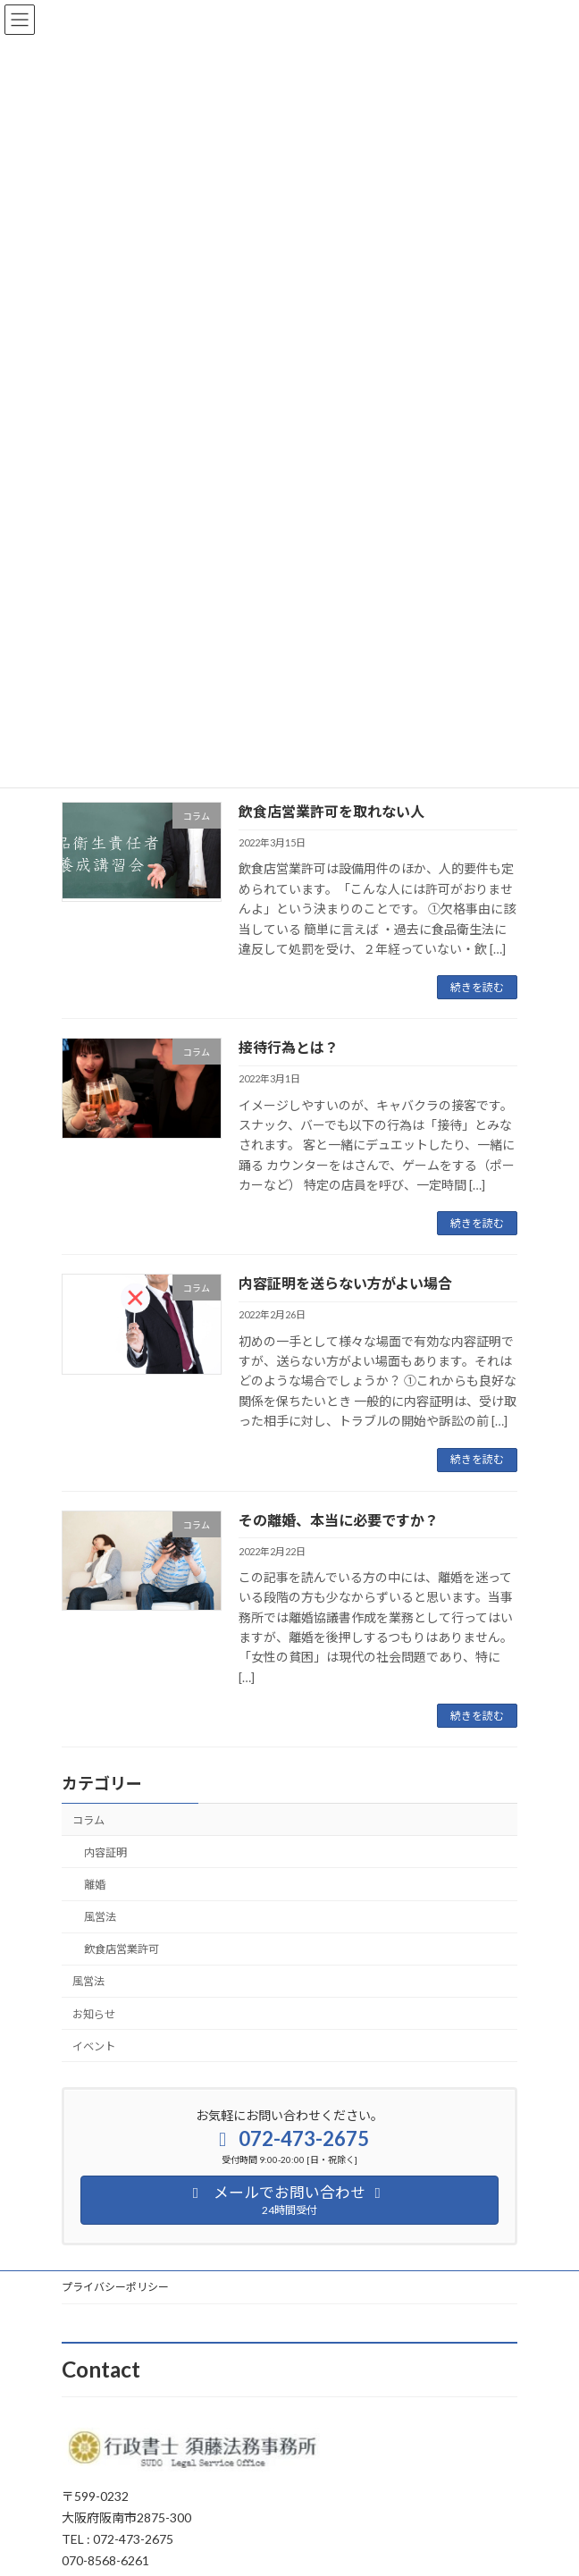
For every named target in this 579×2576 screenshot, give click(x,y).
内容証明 (105, 1852)
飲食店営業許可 (121, 1949)
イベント (93, 2046)
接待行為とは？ (289, 1047)
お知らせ (93, 2014)
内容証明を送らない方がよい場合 (345, 1283)
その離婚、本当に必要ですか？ (339, 1519)
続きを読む (477, 987)
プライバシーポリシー (115, 2287)
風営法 (100, 1917)
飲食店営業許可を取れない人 (331, 811)
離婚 (94, 1884)
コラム (88, 1820)
